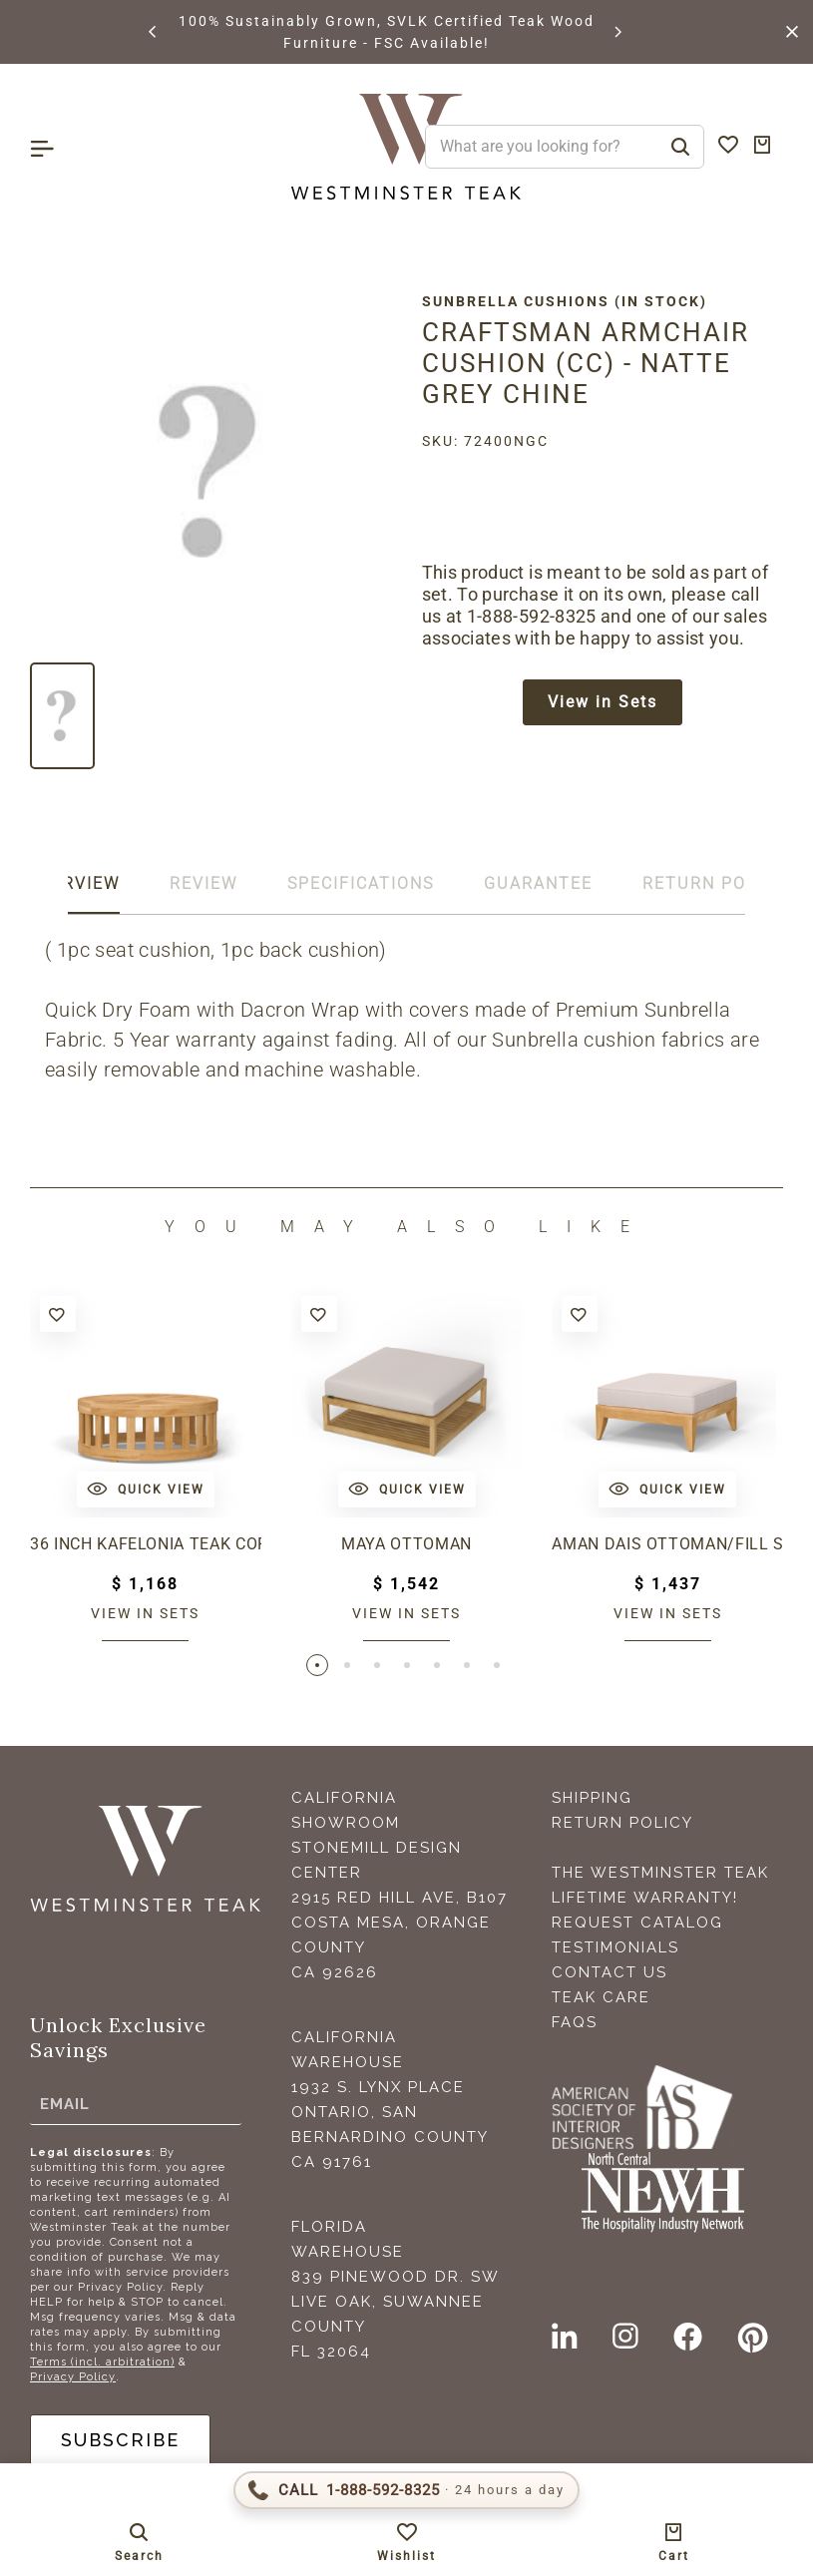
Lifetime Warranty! (645, 1898)
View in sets (145, 1613)
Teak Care (601, 1997)
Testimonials (615, 1947)
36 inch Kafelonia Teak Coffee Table (145, 1543)
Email (65, 2103)
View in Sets (602, 701)
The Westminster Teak (660, 1873)
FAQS (575, 2022)
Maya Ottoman (406, 1543)
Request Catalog (637, 1923)
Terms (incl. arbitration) (102, 2362)
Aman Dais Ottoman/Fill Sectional (667, 1543)
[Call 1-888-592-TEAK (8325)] (406, 2490)
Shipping (592, 1798)
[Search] (680, 147)
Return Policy (622, 1823)
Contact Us (609, 1972)
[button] (154, 32)
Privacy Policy (73, 2376)
